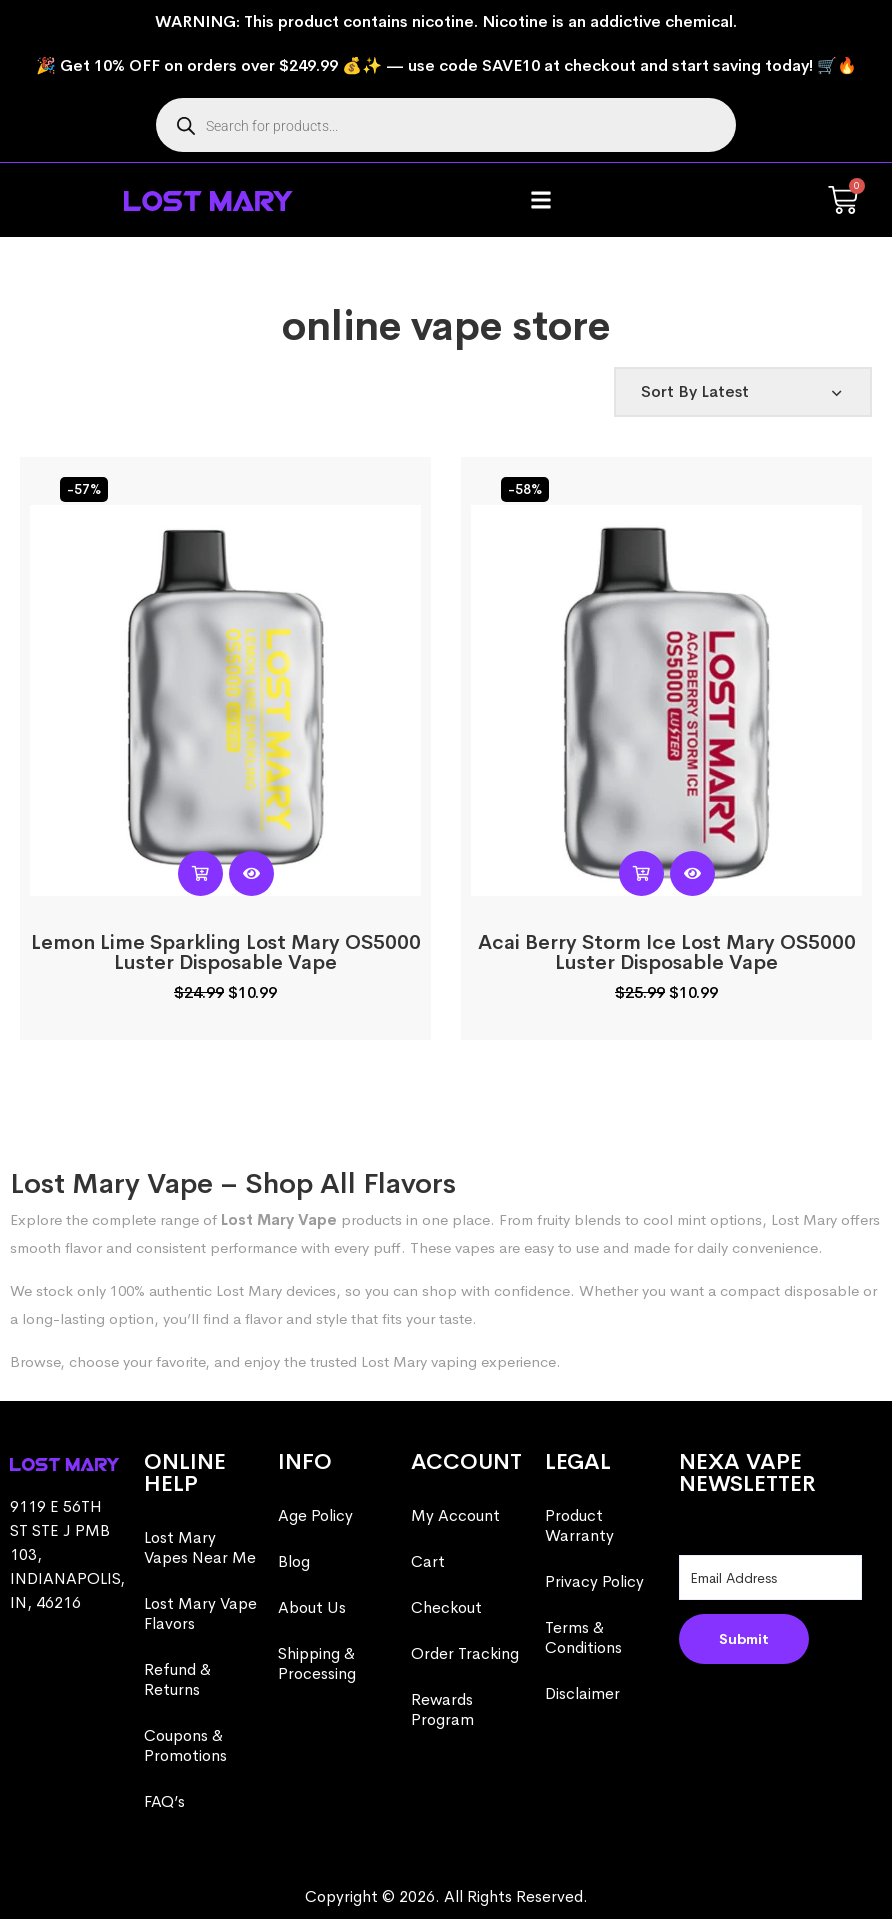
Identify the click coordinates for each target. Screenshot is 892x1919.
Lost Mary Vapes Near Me (200, 1547)
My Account (455, 1515)
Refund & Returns (177, 1679)
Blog (294, 1561)
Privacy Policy (594, 1581)
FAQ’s (164, 1801)
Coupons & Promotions (185, 1745)
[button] (541, 200)
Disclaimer (582, 1693)
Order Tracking (465, 1653)
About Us (312, 1607)
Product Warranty (579, 1525)
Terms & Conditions (583, 1637)
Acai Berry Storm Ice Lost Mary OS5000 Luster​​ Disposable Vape (667, 952)
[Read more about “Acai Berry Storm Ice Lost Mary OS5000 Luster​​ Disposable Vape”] (641, 873)
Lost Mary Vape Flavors (200, 1613)
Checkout (446, 1607)
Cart (428, 1561)
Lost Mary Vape (279, 1219)
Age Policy (315, 1515)
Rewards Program (442, 1709)
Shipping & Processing (317, 1663)
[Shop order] (743, 392)
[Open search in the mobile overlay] (446, 125)
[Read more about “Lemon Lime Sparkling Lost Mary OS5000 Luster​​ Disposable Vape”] (200, 873)
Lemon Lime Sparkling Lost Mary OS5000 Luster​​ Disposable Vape (226, 952)
